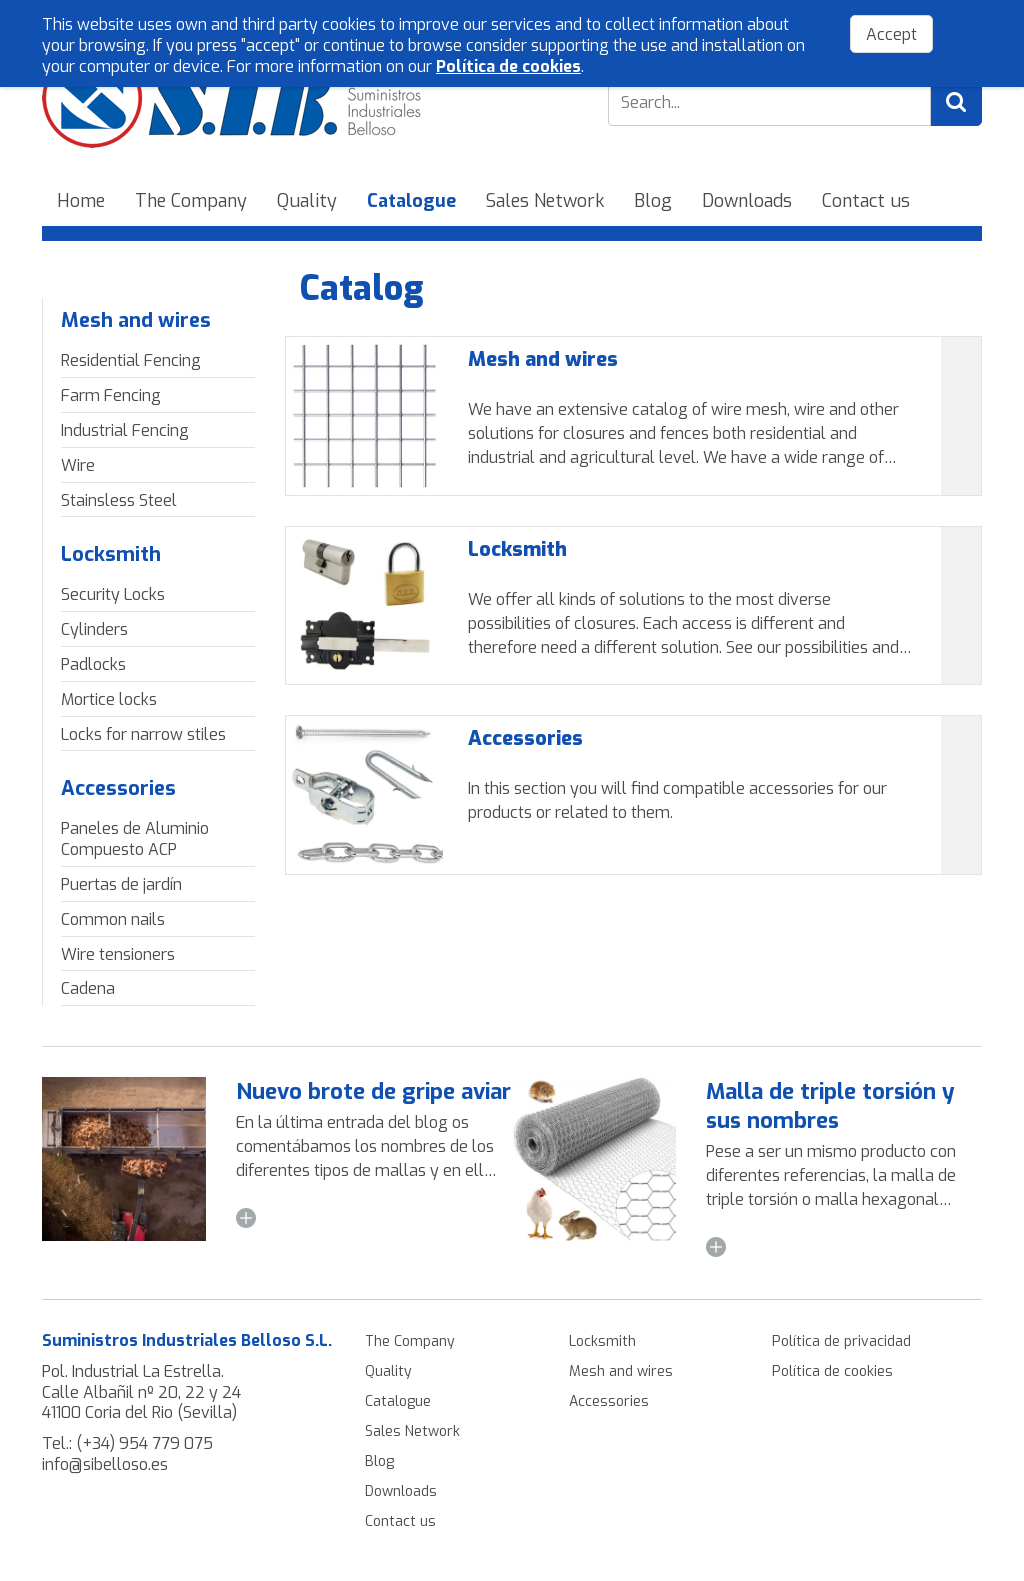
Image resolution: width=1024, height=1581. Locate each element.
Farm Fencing (111, 395)
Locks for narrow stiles (143, 734)
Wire (78, 465)
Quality (307, 201)
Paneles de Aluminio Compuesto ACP (135, 839)
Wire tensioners (118, 954)
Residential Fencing (131, 360)
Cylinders (94, 629)
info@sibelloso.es (105, 1464)
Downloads (747, 201)
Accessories (118, 788)
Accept (891, 34)
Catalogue (411, 201)
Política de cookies (832, 1371)
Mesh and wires (136, 320)
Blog (653, 201)
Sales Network (545, 201)
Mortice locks (109, 699)
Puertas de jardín (121, 884)
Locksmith (111, 554)
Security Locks (113, 594)
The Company (191, 201)
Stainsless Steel (119, 500)
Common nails (113, 919)
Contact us (866, 201)
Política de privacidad (841, 1341)
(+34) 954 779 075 (144, 1443)
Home (81, 201)
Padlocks (93, 664)
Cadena (88, 988)
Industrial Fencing (125, 430)
